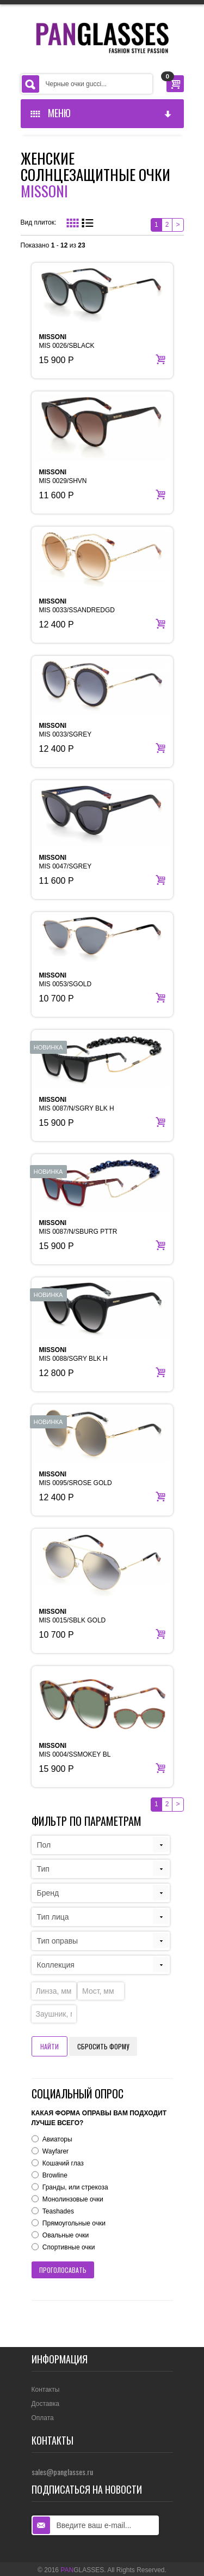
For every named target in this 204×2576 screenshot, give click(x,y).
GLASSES (82, 2570)
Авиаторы (57, 2139)
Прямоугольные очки (74, 2223)
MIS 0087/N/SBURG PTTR (78, 1227)
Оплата (43, 2418)
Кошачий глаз (63, 2163)
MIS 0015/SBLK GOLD (72, 1616)
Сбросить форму (103, 2046)
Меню (102, 113)
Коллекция (56, 1964)
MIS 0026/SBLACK (67, 341)
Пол (44, 1845)
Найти (49, 2046)
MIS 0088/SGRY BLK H (73, 1354)
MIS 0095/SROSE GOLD (75, 1478)
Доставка (46, 2404)
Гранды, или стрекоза (75, 2187)
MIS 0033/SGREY (65, 730)
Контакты (46, 2389)
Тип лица (53, 1917)
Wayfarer (55, 2151)
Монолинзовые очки (72, 2199)
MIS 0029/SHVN (63, 476)
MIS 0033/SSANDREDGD (77, 606)
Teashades (58, 2211)
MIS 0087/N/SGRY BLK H (76, 1104)
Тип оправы (57, 1940)
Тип (43, 1869)
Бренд (48, 1893)
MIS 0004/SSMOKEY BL (75, 1750)
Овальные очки (65, 2235)
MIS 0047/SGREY (65, 862)
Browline (54, 2175)
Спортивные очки (68, 2247)
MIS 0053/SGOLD (65, 980)
